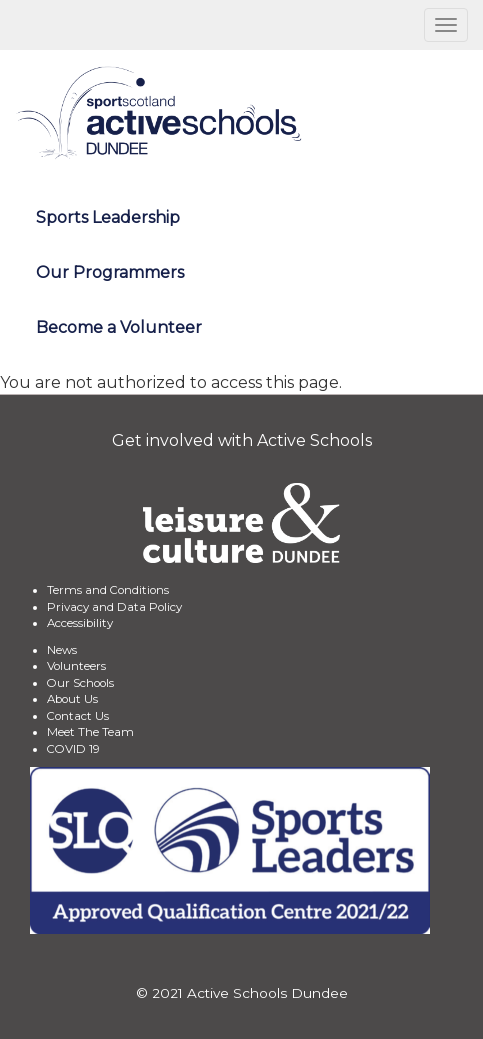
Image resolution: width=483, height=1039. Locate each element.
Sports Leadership (108, 217)
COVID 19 (73, 749)
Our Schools (80, 683)
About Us (72, 699)
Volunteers (76, 666)
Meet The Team (90, 732)
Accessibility (80, 623)
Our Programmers (110, 272)
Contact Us (78, 716)
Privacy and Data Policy (114, 607)
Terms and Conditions (108, 590)
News (62, 650)
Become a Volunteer (119, 327)
